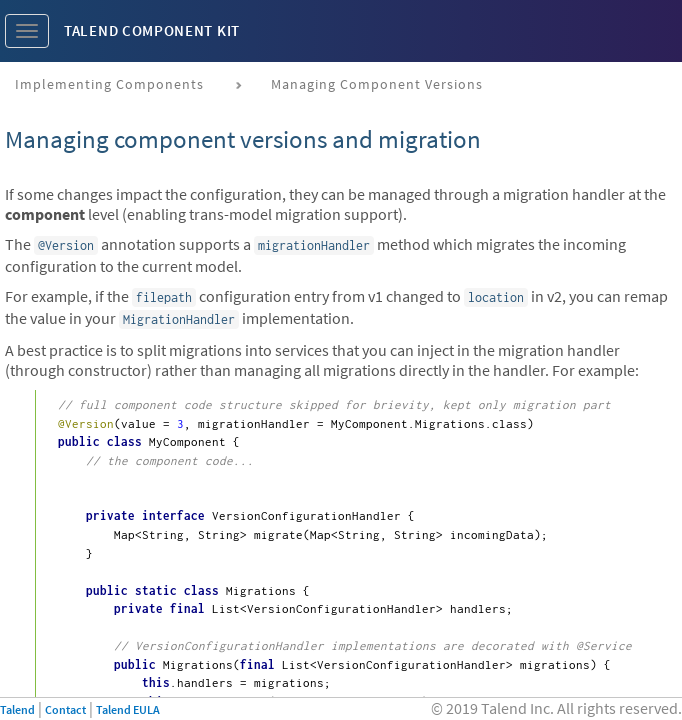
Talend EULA (128, 709)
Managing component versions (377, 84)
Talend (17, 709)
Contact (65, 709)
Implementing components (109, 84)
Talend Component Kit (152, 30)
